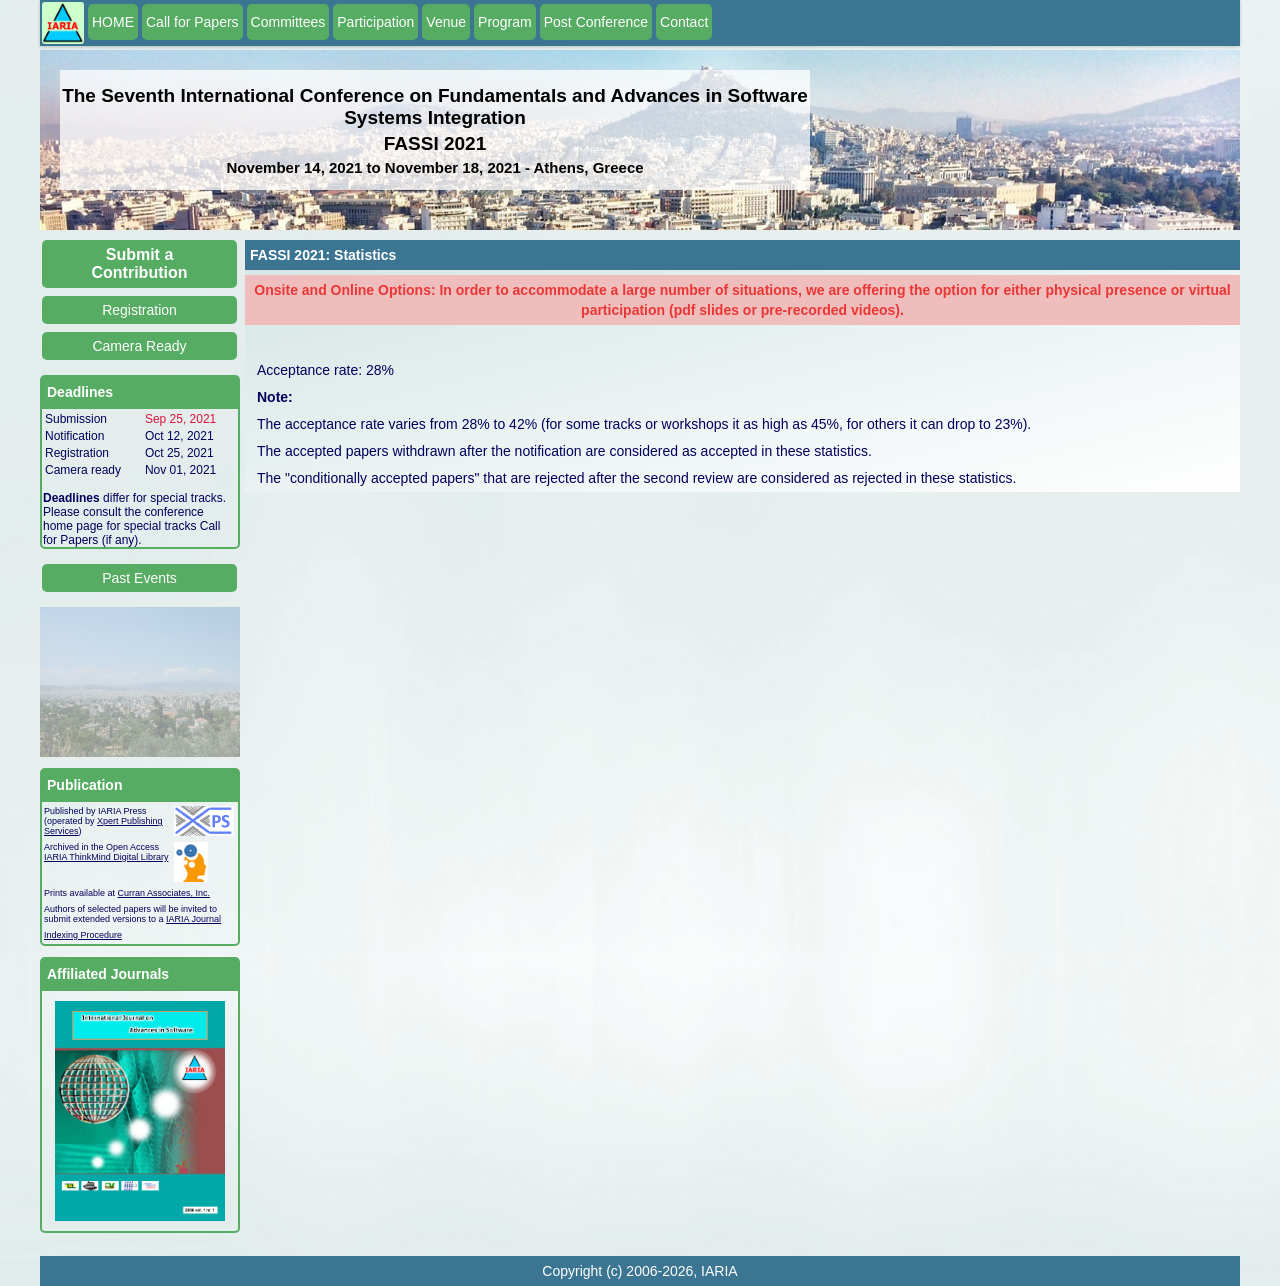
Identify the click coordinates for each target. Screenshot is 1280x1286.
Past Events (139, 578)
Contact (684, 22)
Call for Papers (192, 22)
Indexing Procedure (83, 935)
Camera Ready (139, 346)
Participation (375, 22)
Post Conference (596, 22)
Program (505, 22)
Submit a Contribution (140, 263)
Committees (288, 22)
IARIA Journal (193, 919)
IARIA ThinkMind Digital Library (106, 857)
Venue (446, 22)
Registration (139, 310)
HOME (113, 22)
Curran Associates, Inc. (164, 893)
